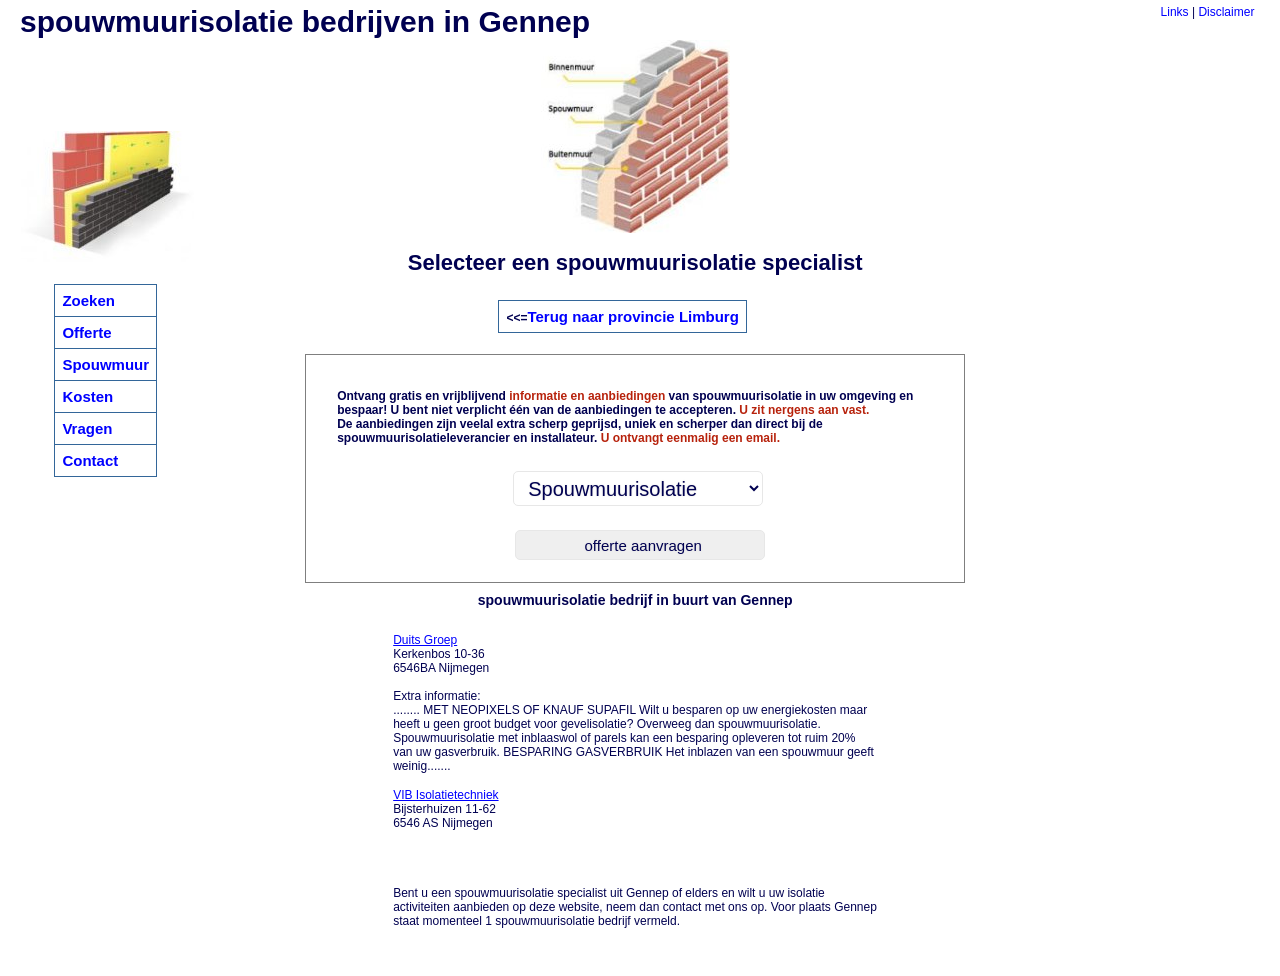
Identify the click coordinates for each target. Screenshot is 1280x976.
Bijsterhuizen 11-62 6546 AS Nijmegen (445, 809)
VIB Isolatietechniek (445, 795)
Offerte (86, 332)
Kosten (87, 396)
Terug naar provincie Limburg (632, 316)
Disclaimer (1226, 12)
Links (1175, 12)
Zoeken (88, 300)
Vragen (87, 428)
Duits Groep (425, 640)
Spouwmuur (105, 364)
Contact (90, 460)
